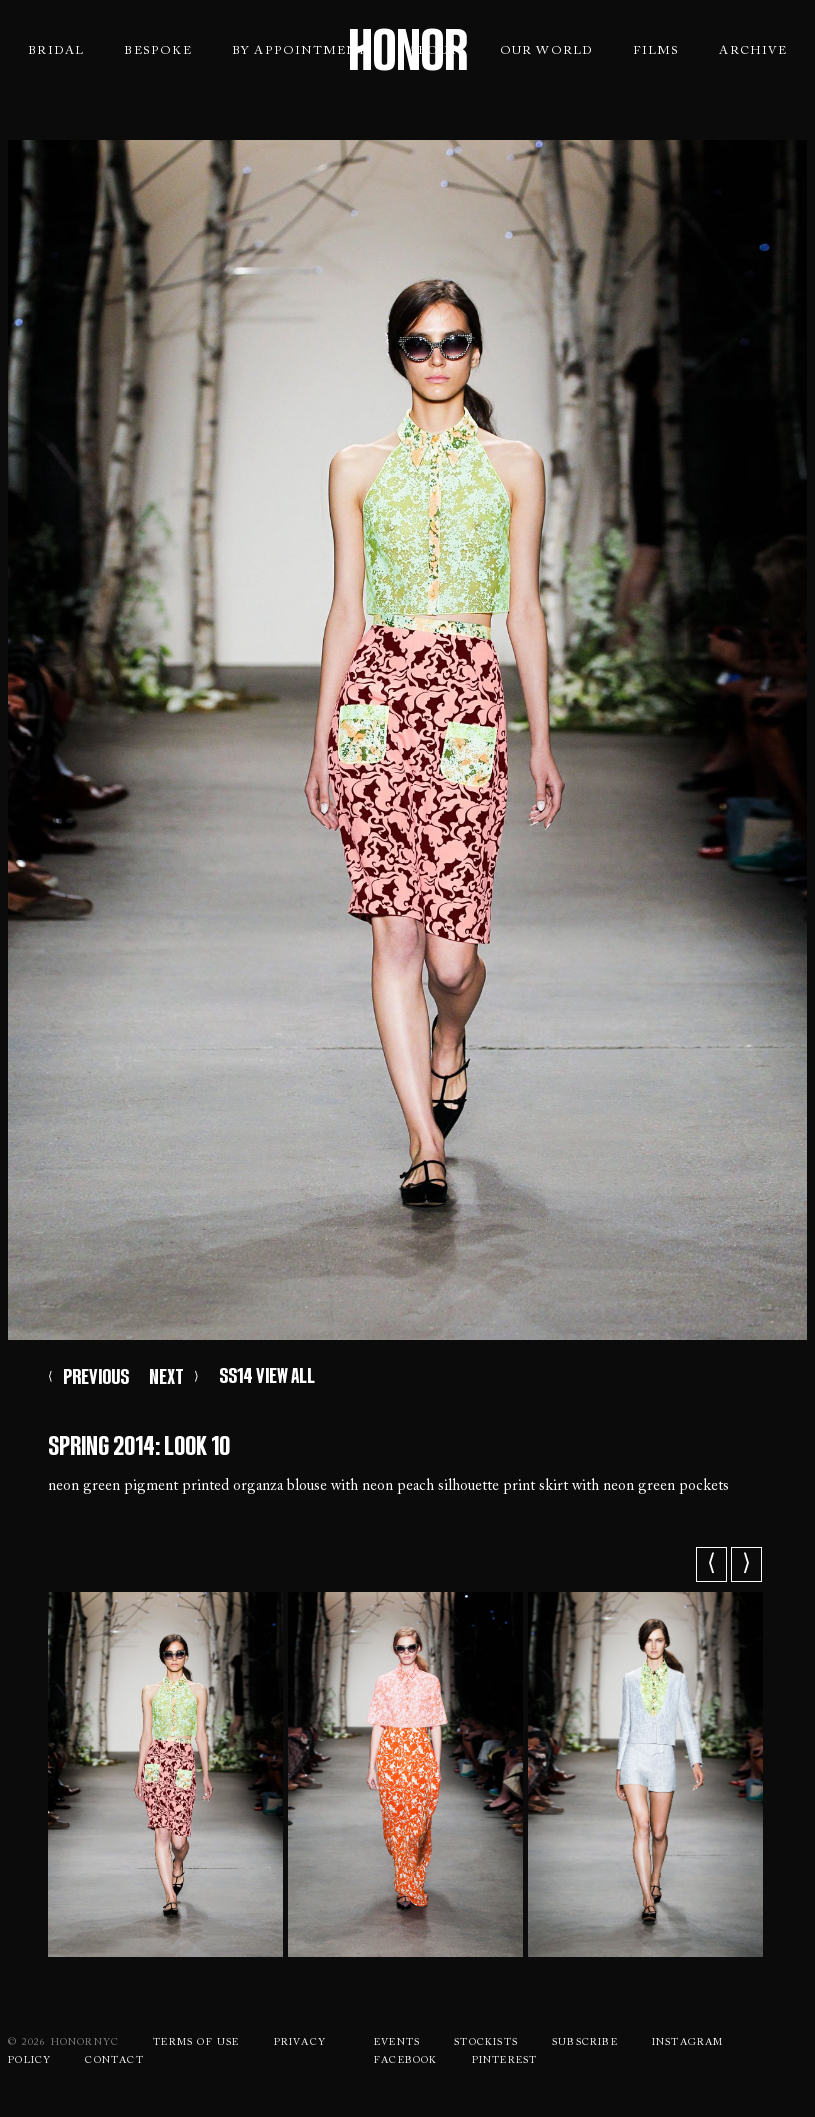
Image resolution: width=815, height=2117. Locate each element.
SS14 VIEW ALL (267, 1376)
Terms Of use (196, 2043)
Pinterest (505, 2061)
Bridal (56, 51)
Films (656, 51)
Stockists (486, 2043)
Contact (114, 2061)
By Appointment (300, 51)
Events (397, 2043)
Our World (547, 51)
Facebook (406, 2061)
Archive (752, 51)
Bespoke (157, 51)
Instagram (688, 2043)
